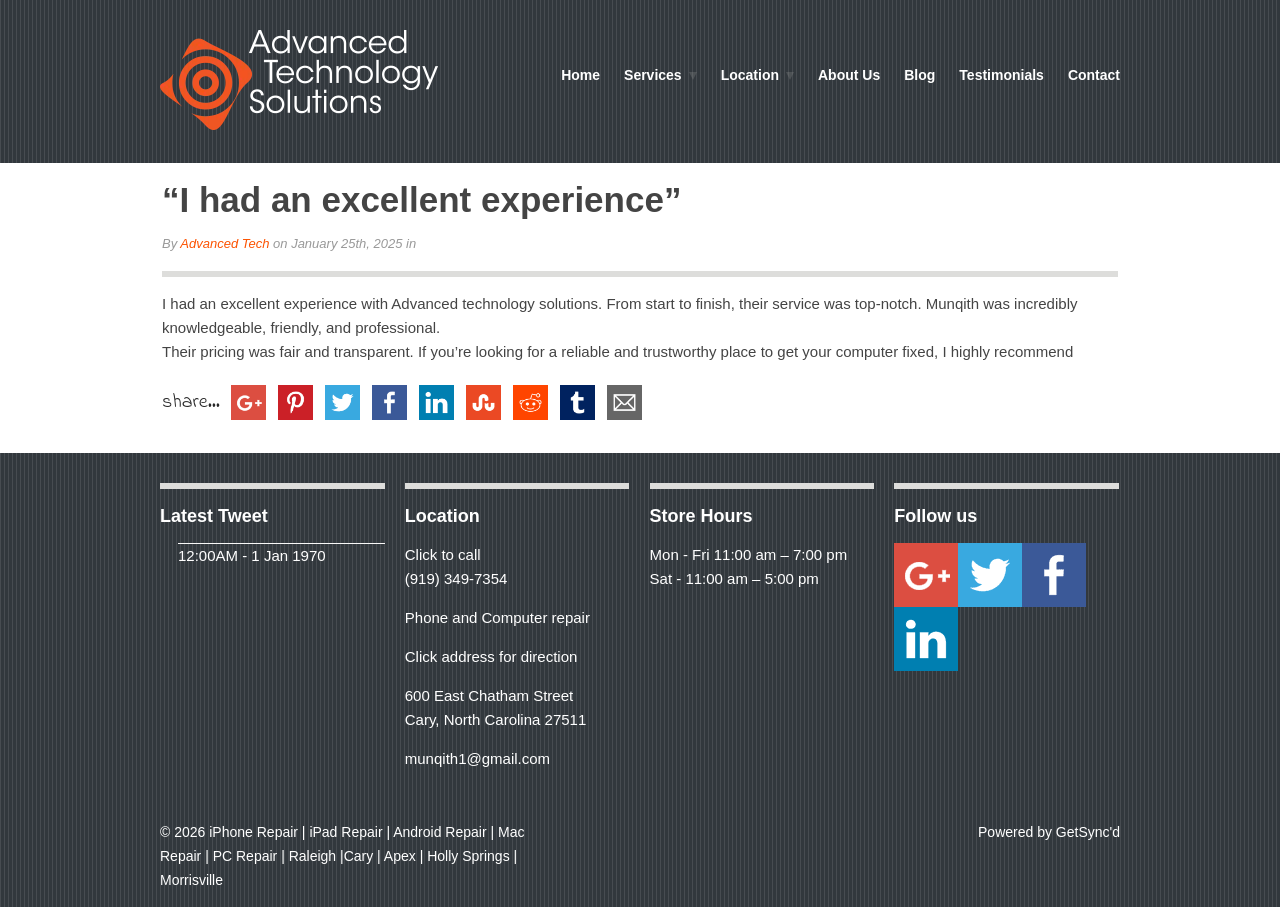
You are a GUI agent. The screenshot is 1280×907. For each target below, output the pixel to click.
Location (745, 76)
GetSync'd (1088, 832)
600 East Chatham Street (489, 695)
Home (580, 75)
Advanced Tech (224, 243)
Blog (919, 75)
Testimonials (1001, 75)
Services (648, 76)
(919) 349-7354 (456, 578)
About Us (849, 75)
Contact (1094, 75)
